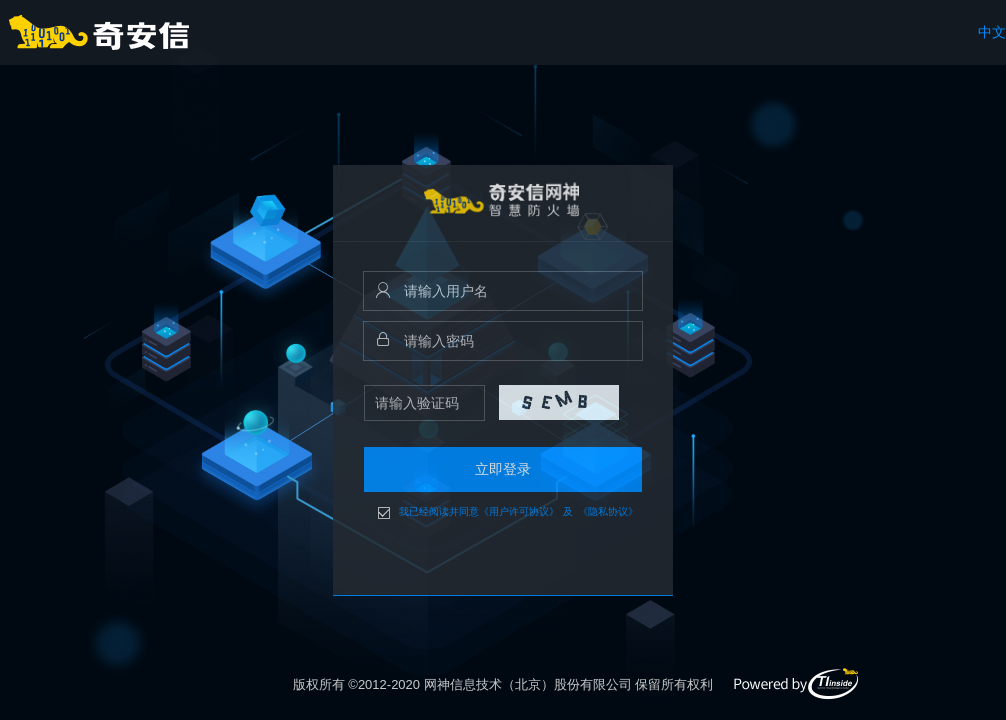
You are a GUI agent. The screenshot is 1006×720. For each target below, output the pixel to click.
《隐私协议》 (608, 512)
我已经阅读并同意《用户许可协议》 (479, 512)
